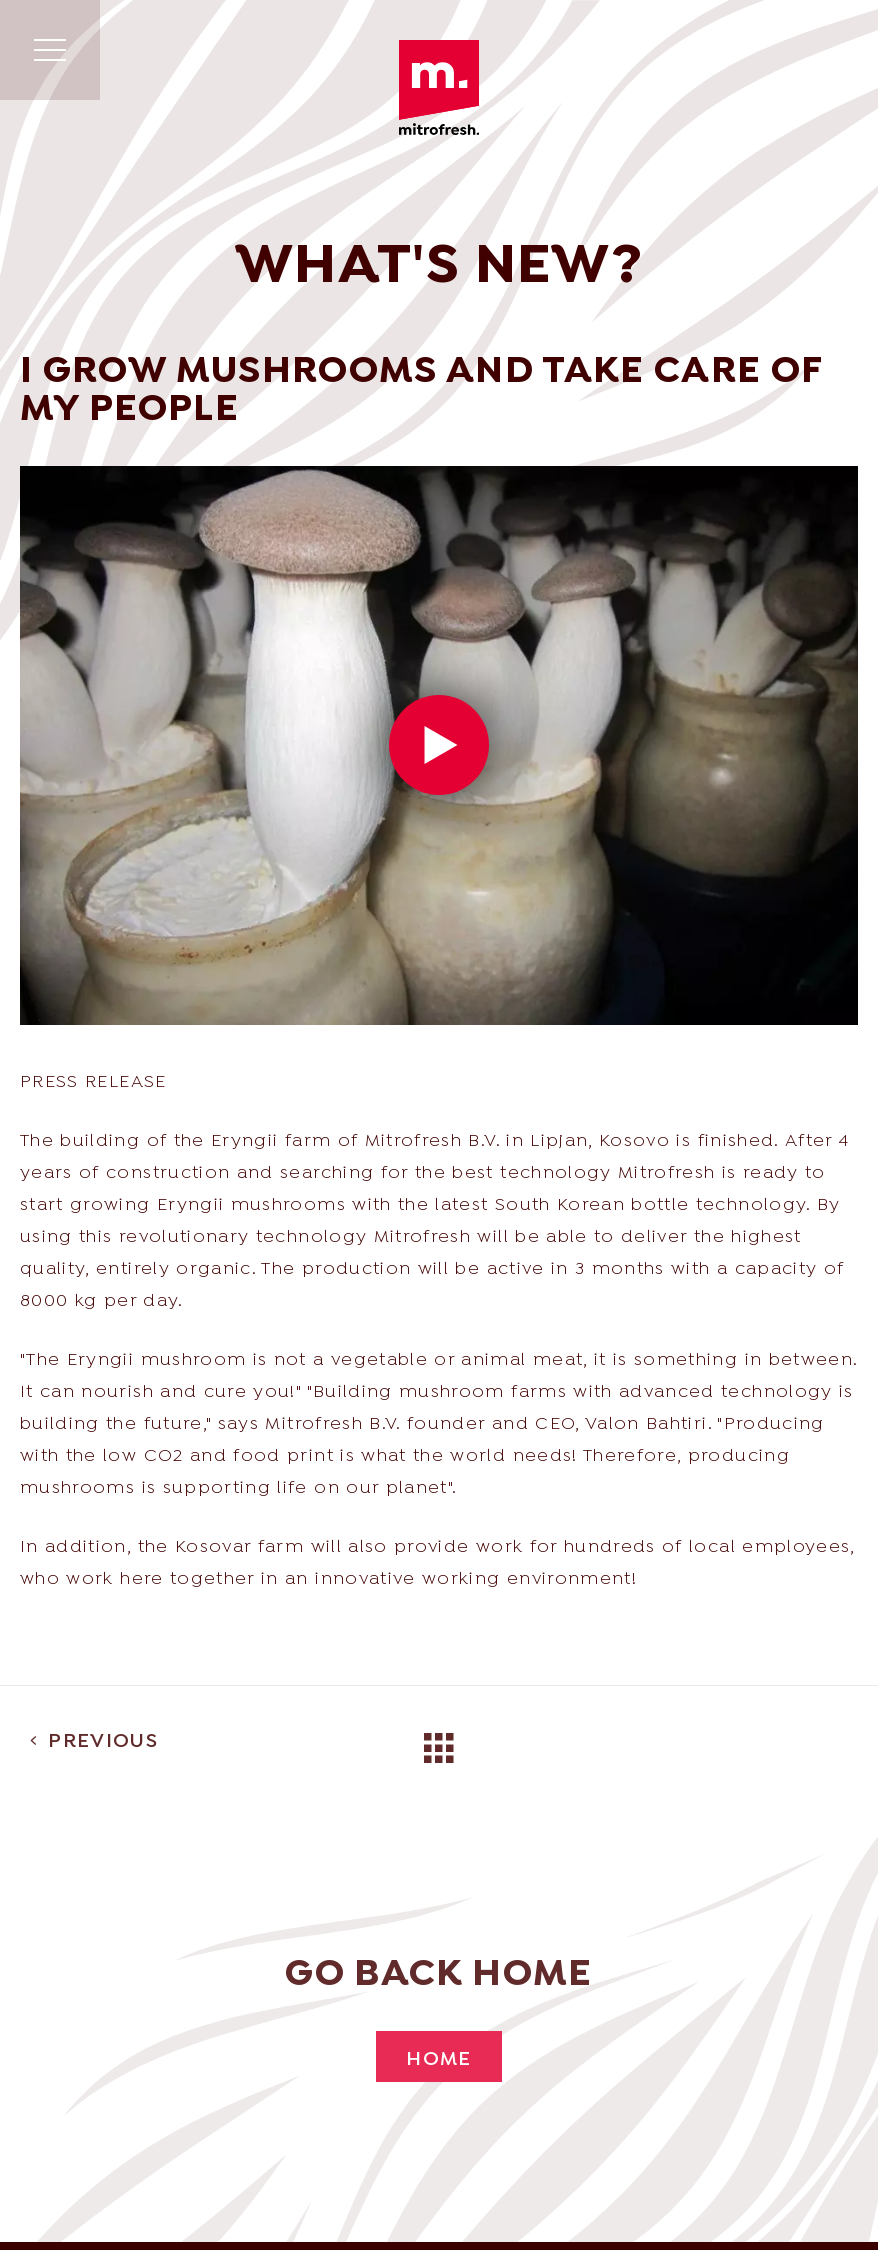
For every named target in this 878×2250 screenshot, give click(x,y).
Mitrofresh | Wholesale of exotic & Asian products (439, 87)
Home (438, 2060)
